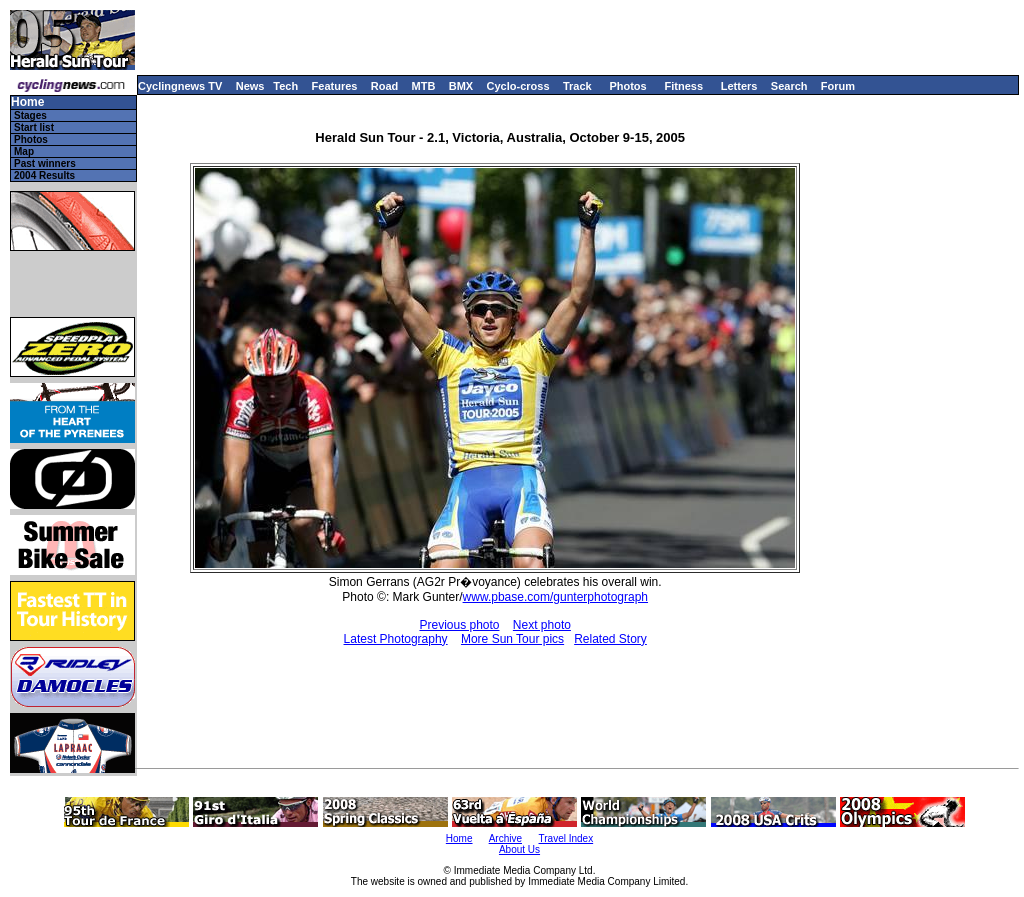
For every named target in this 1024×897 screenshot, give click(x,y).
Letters (739, 86)
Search (789, 86)
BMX (461, 86)
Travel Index (566, 838)
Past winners (45, 163)
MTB (424, 86)
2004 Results (44, 175)
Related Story (610, 639)
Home (27, 102)
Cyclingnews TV (180, 86)
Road (385, 86)
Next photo (542, 625)
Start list (34, 127)
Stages (30, 115)
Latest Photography (396, 639)
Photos (627, 86)
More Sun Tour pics (512, 639)
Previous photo (459, 625)
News (250, 86)
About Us (519, 849)
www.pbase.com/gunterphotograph (555, 597)
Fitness (683, 86)
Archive (505, 838)
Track (577, 86)
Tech (285, 86)
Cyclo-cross (518, 86)
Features (335, 86)
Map (24, 151)
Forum (838, 86)
